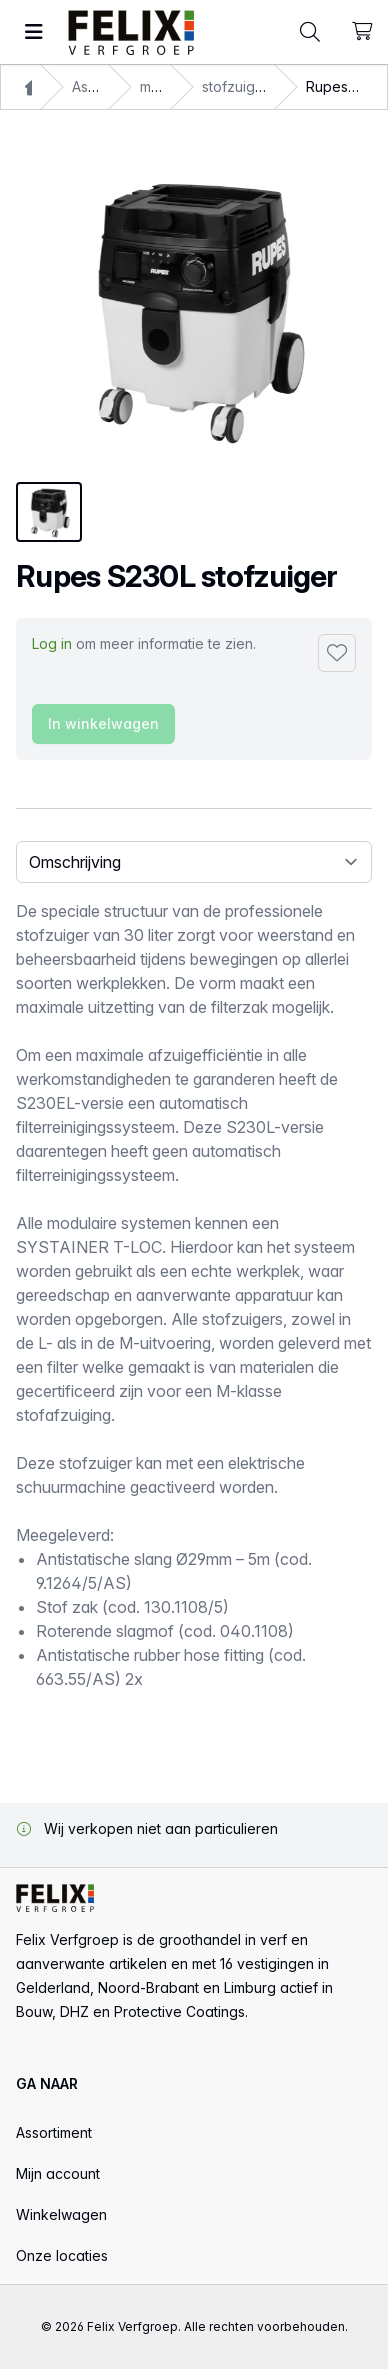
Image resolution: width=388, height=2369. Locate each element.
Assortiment (54, 2132)
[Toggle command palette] (310, 32)
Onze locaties (62, 2255)
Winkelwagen (61, 2214)
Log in (52, 643)
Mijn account (58, 2173)
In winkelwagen (103, 723)
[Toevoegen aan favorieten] (337, 653)
